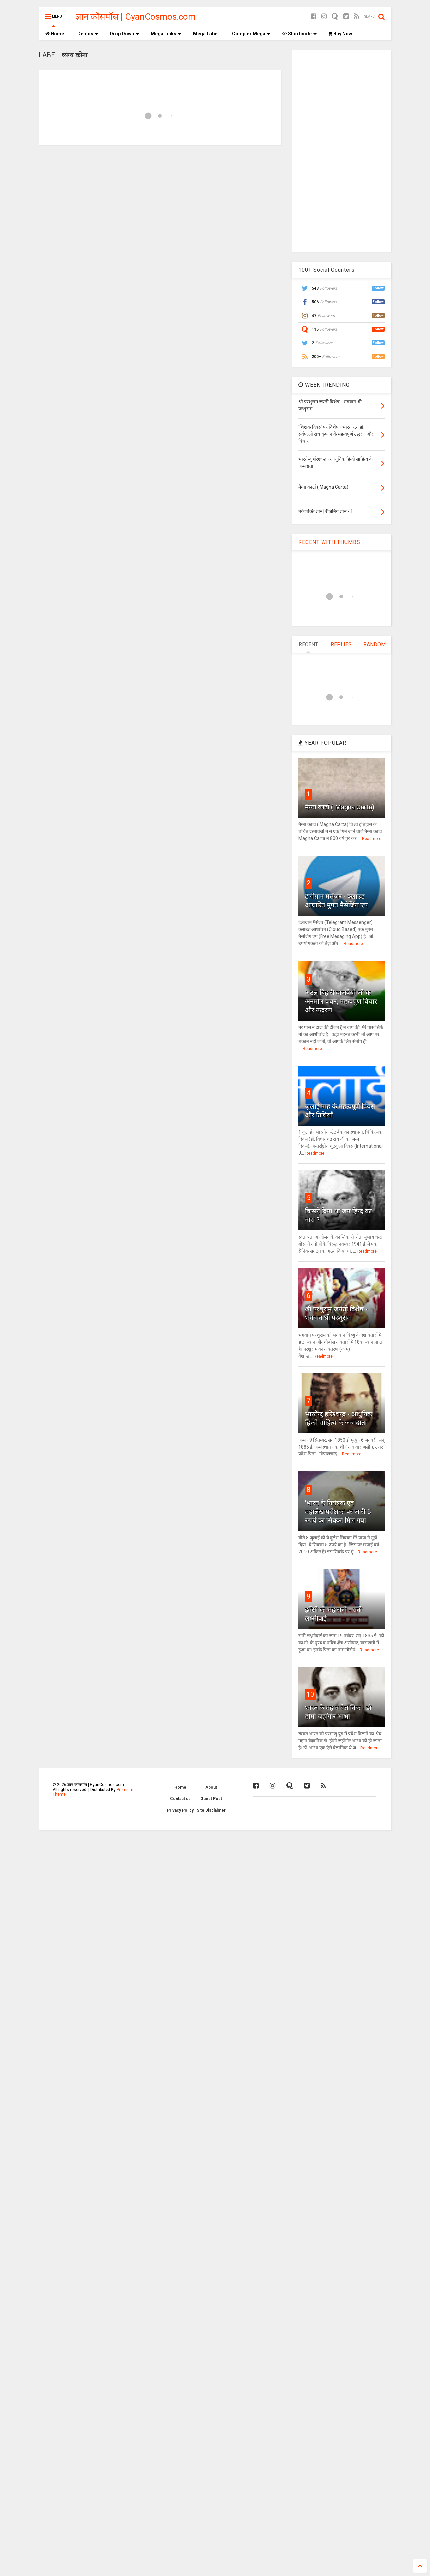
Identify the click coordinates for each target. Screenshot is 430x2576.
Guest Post (211, 1798)
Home (54, 33)
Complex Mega (251, 33)
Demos (87, 33)
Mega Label (206, 33)
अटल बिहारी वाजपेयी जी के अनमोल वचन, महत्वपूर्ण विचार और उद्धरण (341, 1001)
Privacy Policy (180, 1810)
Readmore (371, 838)
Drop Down (124, 33)
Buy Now (340, 33)
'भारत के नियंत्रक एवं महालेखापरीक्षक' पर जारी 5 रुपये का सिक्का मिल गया (338, 1511)
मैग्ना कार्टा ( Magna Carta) (339, 807)
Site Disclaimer (211, 1810)
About (211, 1787)
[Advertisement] (341, 150)
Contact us (180, 1798)
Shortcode (299, 33)
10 (310, 1694)
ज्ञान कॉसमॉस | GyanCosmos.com (136, 17)
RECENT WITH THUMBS (329, 542)
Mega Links (166, 33)
